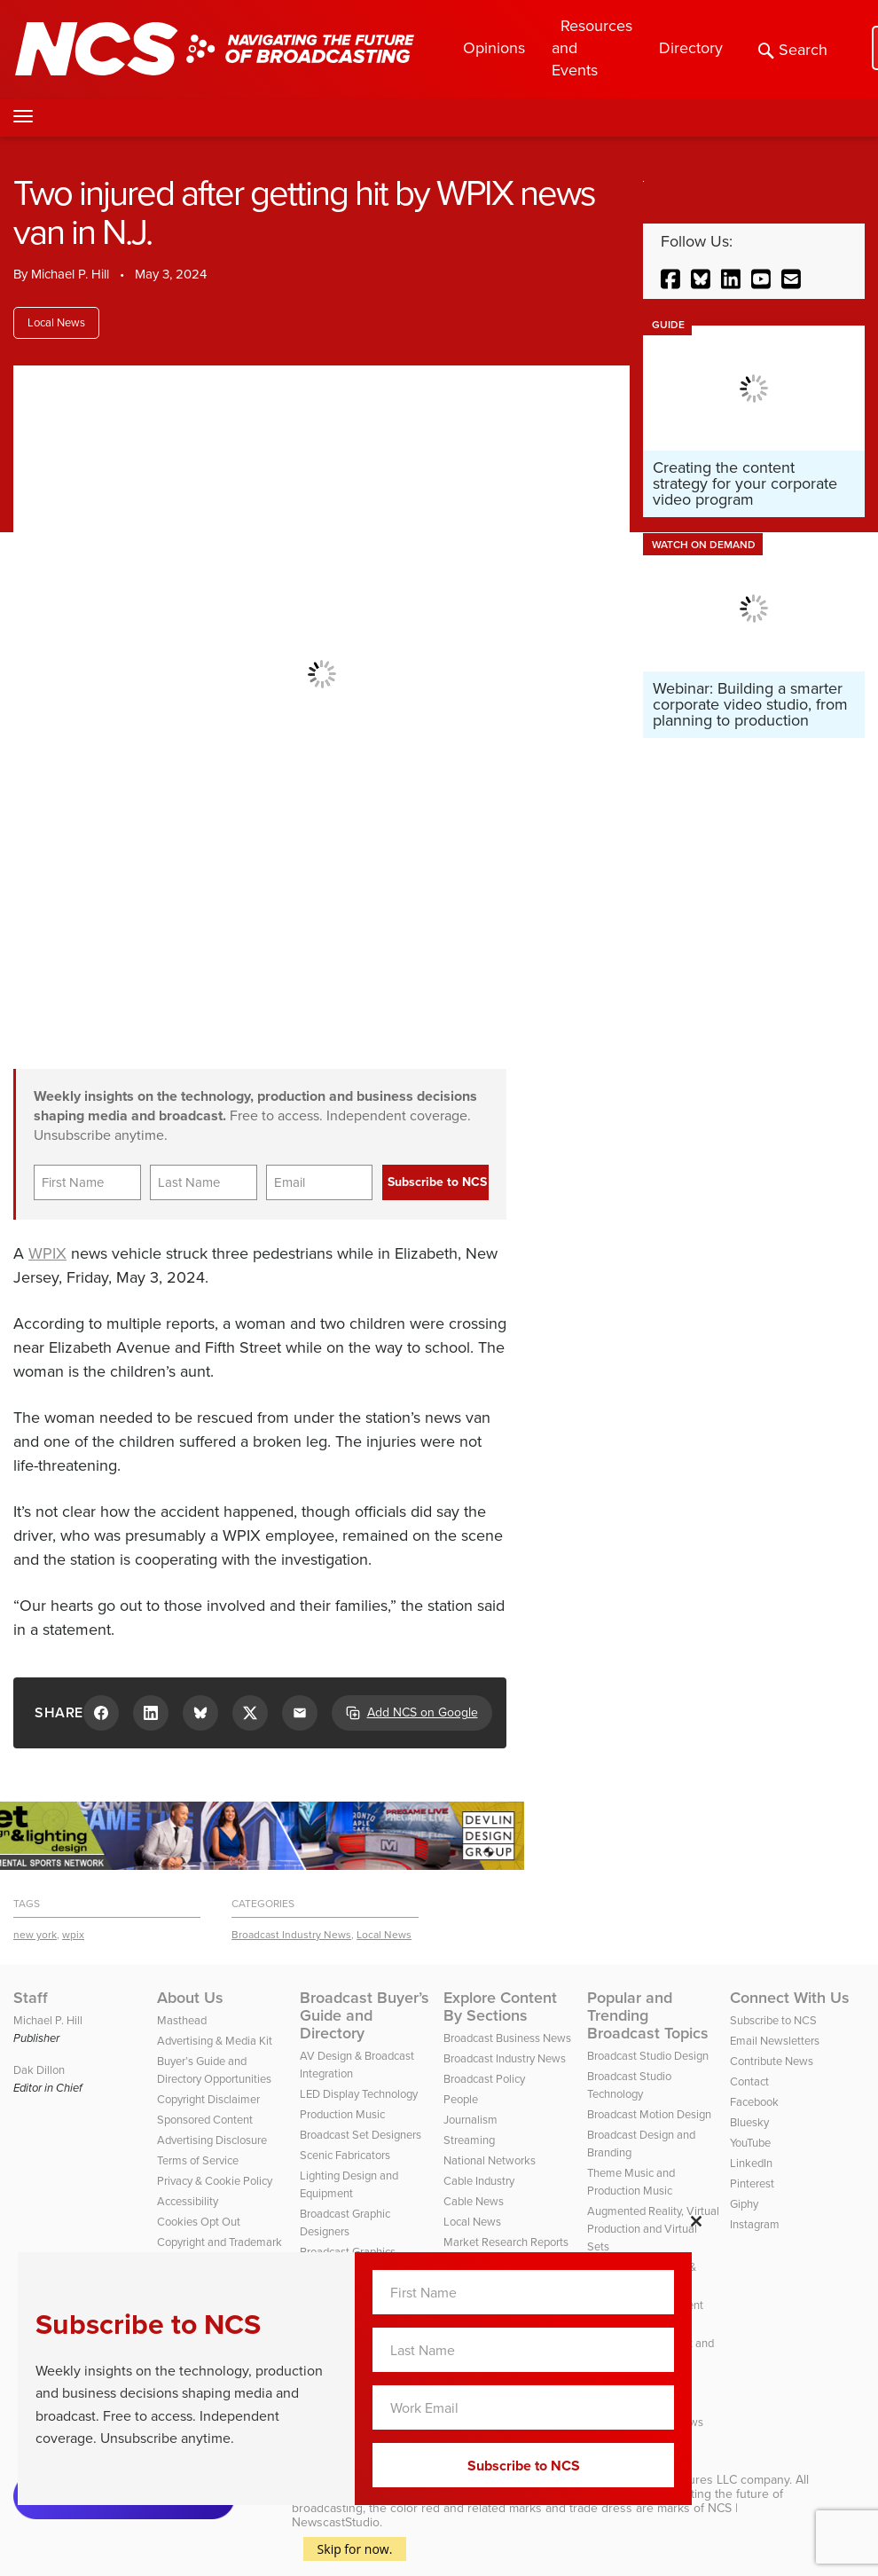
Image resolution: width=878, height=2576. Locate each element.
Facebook (754, 2101)
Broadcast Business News (507, 2038)
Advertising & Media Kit (214, 2040)
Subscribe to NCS (773, 2020)
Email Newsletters (774, 2040)
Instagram (755, 2224)
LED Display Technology (359, 2093)
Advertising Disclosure (212, 2140)
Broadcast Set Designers (360, 2134)
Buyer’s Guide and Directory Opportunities (214, 2070)
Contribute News (771, 2061)
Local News (56, 322)
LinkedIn (751, 2163)
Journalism (470, 2119)
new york (35, 1935)
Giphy (744, 2203)
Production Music (342, 2114)
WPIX (47, 1253)
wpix (73, 1935)
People (460, 2099)
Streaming (469, 2140)
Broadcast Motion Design (649, 2114)
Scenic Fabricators (345, 2155)
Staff (30, 1998)
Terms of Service (198, 2160)
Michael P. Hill (70, 274)
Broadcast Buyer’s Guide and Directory (364, 2015)
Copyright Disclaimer (208, 2099)
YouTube (750, 2142)
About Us (190, 1998)
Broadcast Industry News (291, 1935)
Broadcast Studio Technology (629, 2085)
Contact (749, 2081)
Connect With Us (790, 1998)
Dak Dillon (39, 2070)
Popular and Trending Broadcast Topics (648, 2015)
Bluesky (749, 2122)
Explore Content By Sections (500, 2006)
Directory (691, 47)
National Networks (489, 2160)
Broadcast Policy (484, 2078)
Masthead (182, 2020)
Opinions (494, 47)
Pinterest (752, 2183)
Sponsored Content (205, 2119)
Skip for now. (355, 2549)
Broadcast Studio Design (648, 2055)
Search (792, 49)
